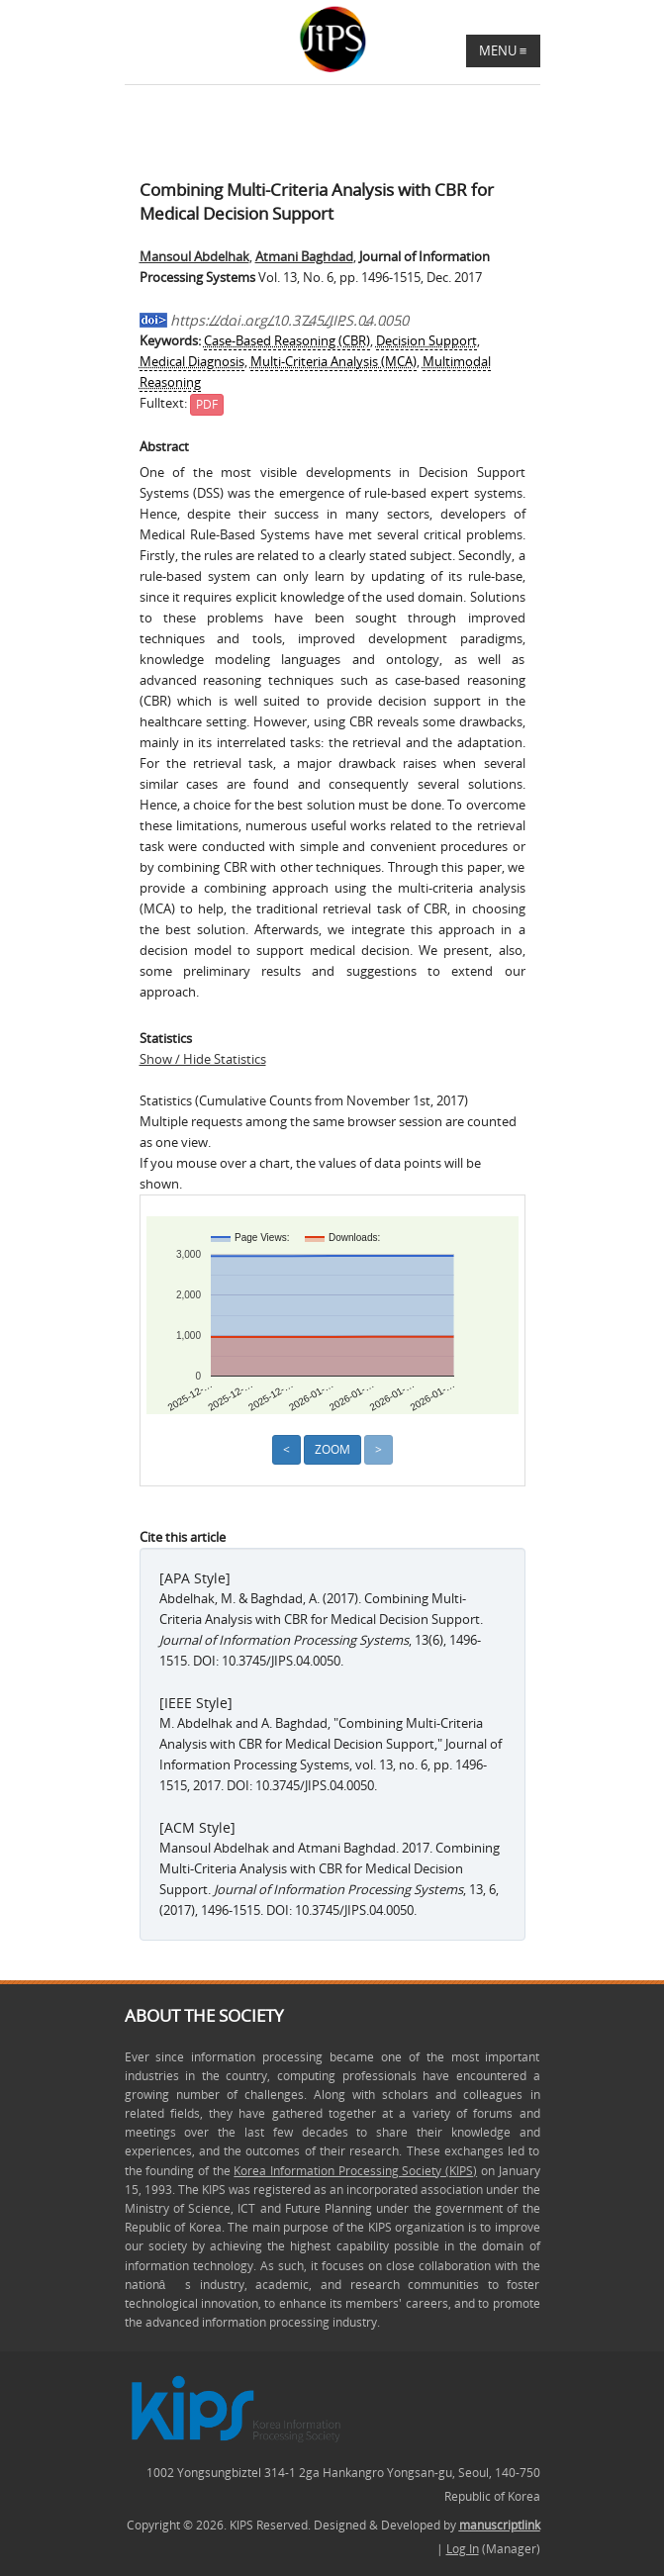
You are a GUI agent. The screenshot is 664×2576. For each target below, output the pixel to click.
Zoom (332, 1449)
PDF (207, 404)
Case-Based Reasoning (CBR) (287, 340)
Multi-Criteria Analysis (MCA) (333, 361)
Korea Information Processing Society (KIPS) (355, 2170)
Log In (462, 2548)
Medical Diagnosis (192, 361)
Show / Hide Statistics (203, 1059)
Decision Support (426, 340)
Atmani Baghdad (304, 256)
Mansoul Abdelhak (194, 256)
